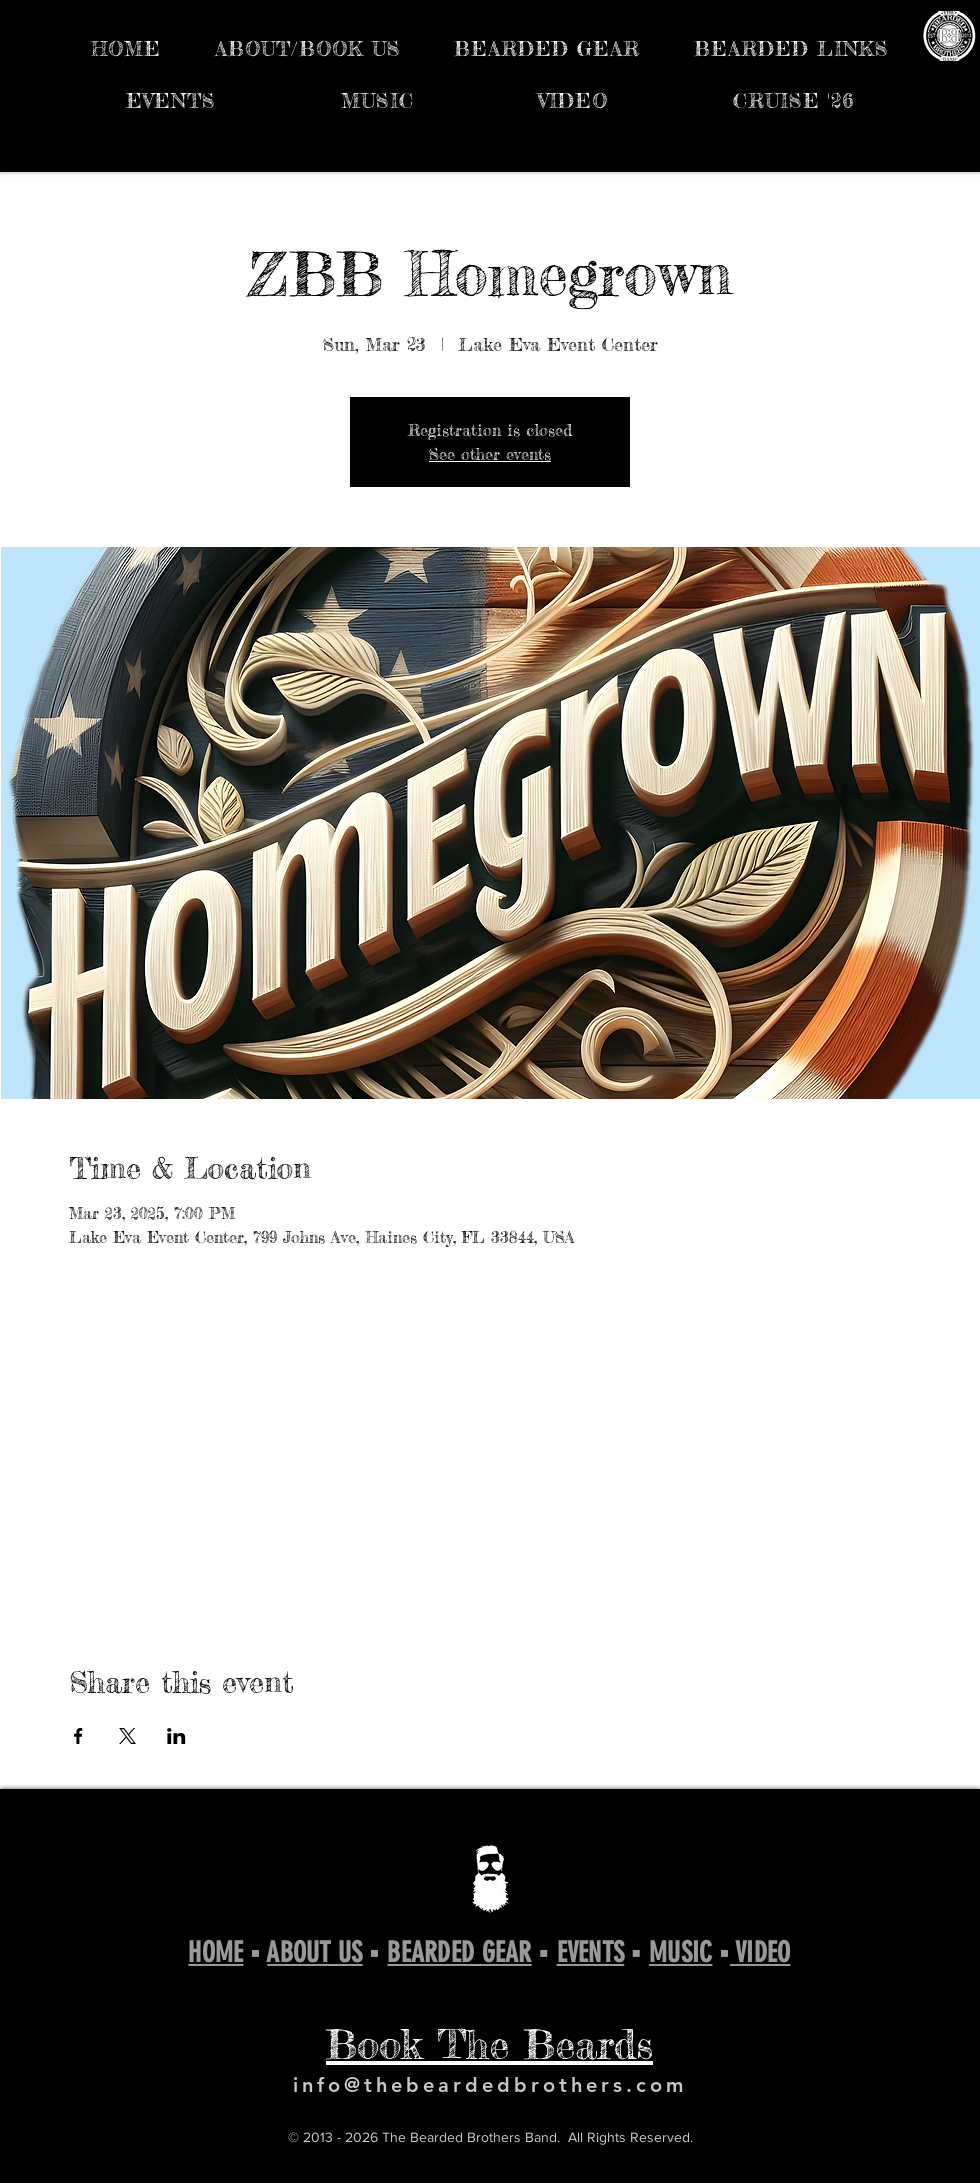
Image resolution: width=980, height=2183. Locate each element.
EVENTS (591, 1952)
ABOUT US (314, 1952)
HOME (215, 1952)
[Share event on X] (127, 1736)
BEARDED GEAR (459, 1952)
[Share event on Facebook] (78, 1736)
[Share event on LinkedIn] (176, 1736)
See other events (490, 454)
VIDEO (760, 1952)
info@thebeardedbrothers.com (490, 2085)
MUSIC (680, 1952)
